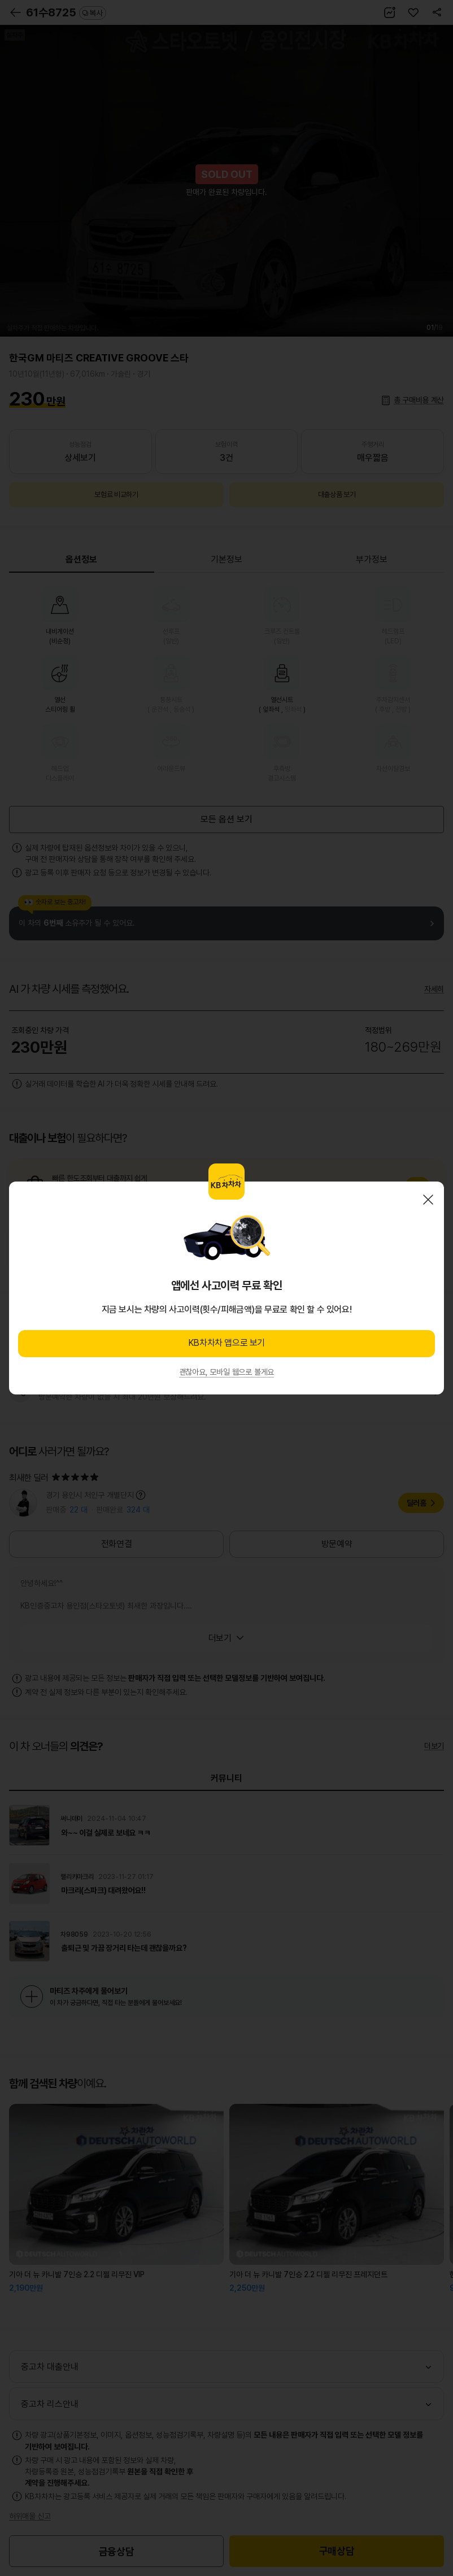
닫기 (428, 1199)
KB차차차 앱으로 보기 (226, 1342)
